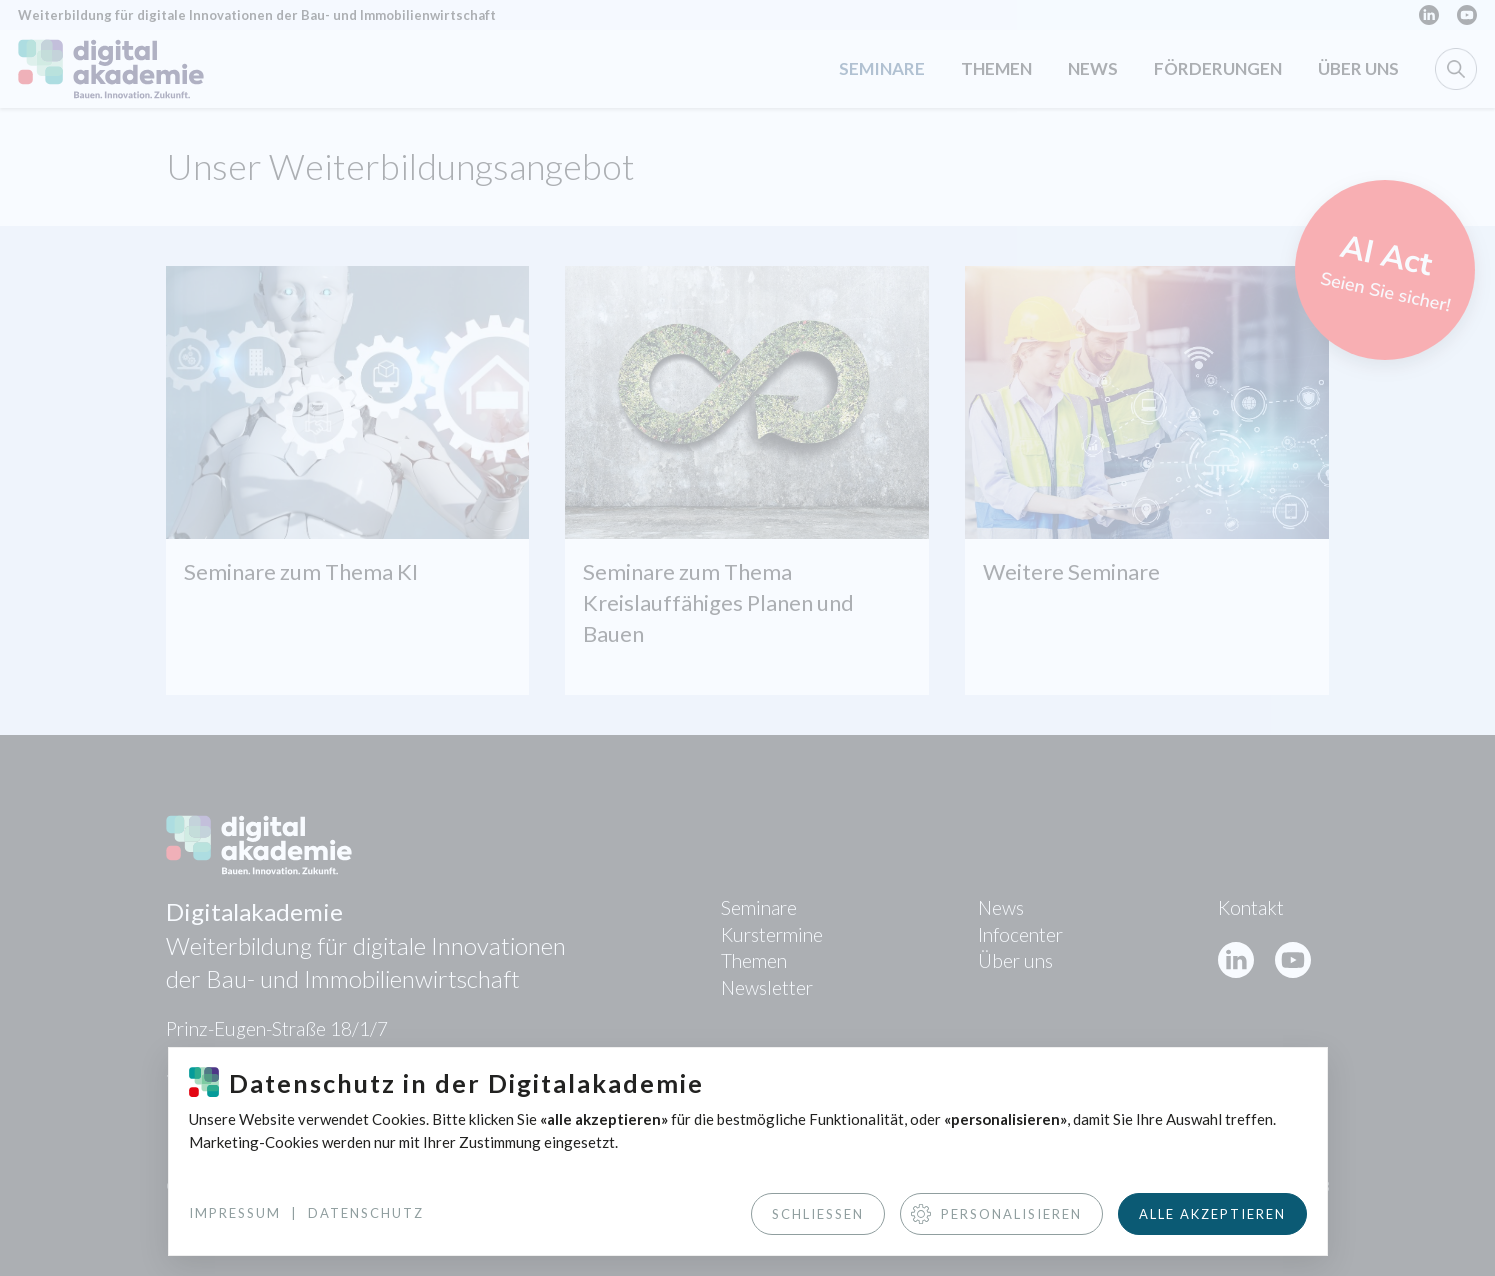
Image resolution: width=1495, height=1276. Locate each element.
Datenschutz (366, 1213)
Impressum (235, 1213)
